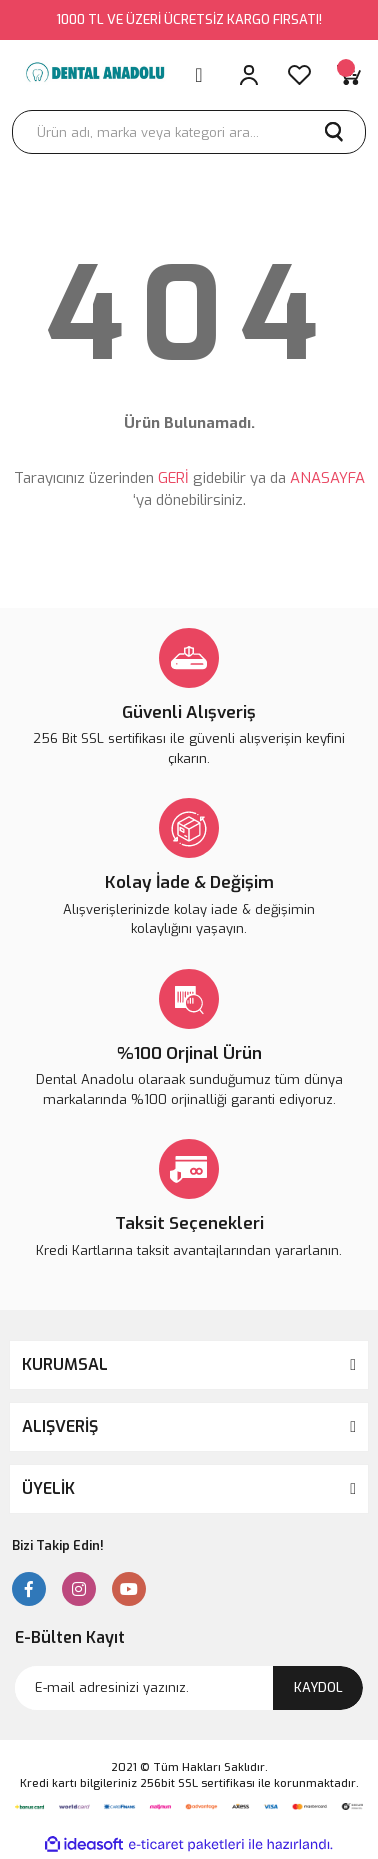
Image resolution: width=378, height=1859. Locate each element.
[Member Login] (249, 75)
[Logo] (94, 75)
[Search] (189, 132)
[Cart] (349, 75)
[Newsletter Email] (189, 1688)
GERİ (173, 478)
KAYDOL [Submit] (318, 1687)
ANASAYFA (327, 478)
